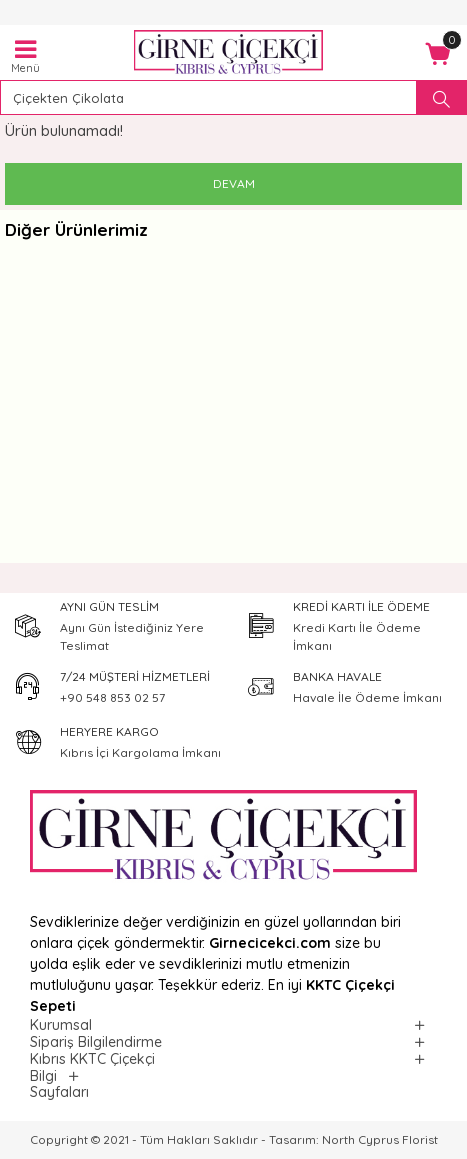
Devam (234, 183)
